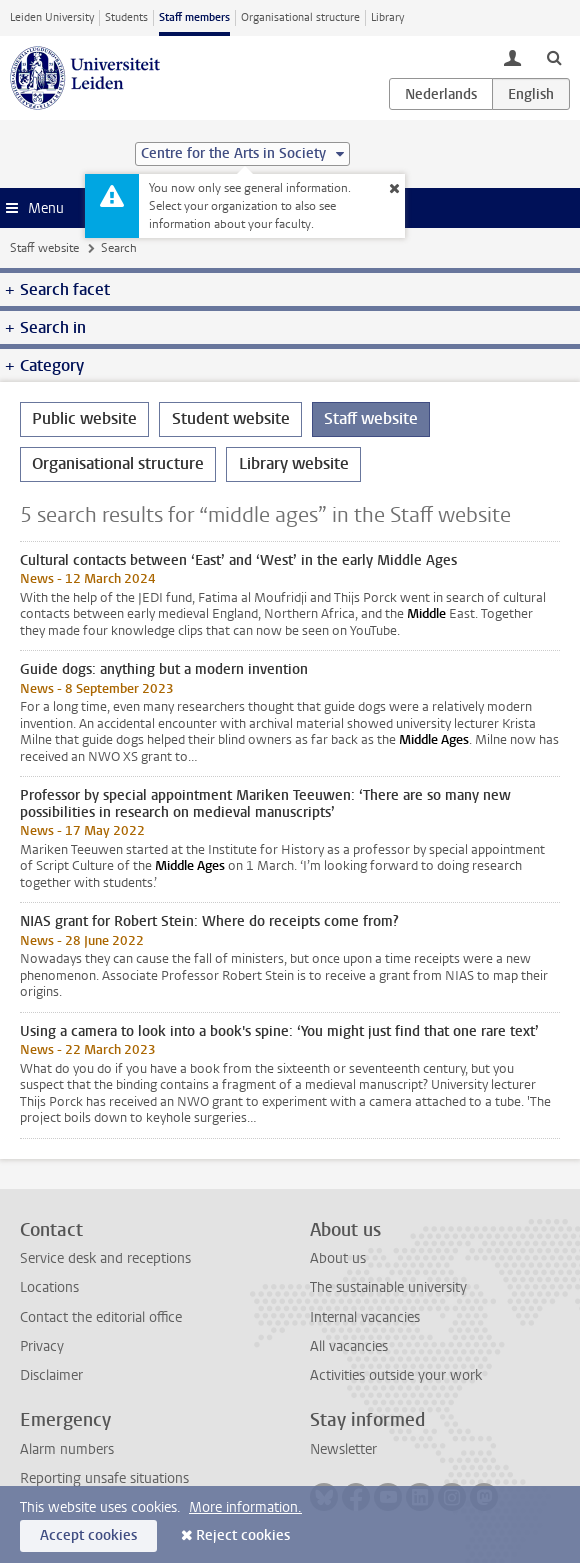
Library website (294, 463)
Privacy (42, 1346)
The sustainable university (388, 1287)
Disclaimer (51, 1375)
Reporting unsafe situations (104, 1478)
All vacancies (349, 1346)
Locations (49, 1287)
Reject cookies (243, 1535)
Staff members (194, 17)
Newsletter (343, 1449)
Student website (231, 418)
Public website (84, 418)
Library (387, 17)
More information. (245, 1507)
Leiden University (52, 17)
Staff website (44, 248)
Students (126, 17)
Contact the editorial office (101, 1317)
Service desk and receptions (105, 1258)
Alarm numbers (67, 1449)
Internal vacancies (365, 1317)
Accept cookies (88, 1535)
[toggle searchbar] (554, 57)
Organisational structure (300, 17)
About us (338, 1258)
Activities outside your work (396, 1375)
